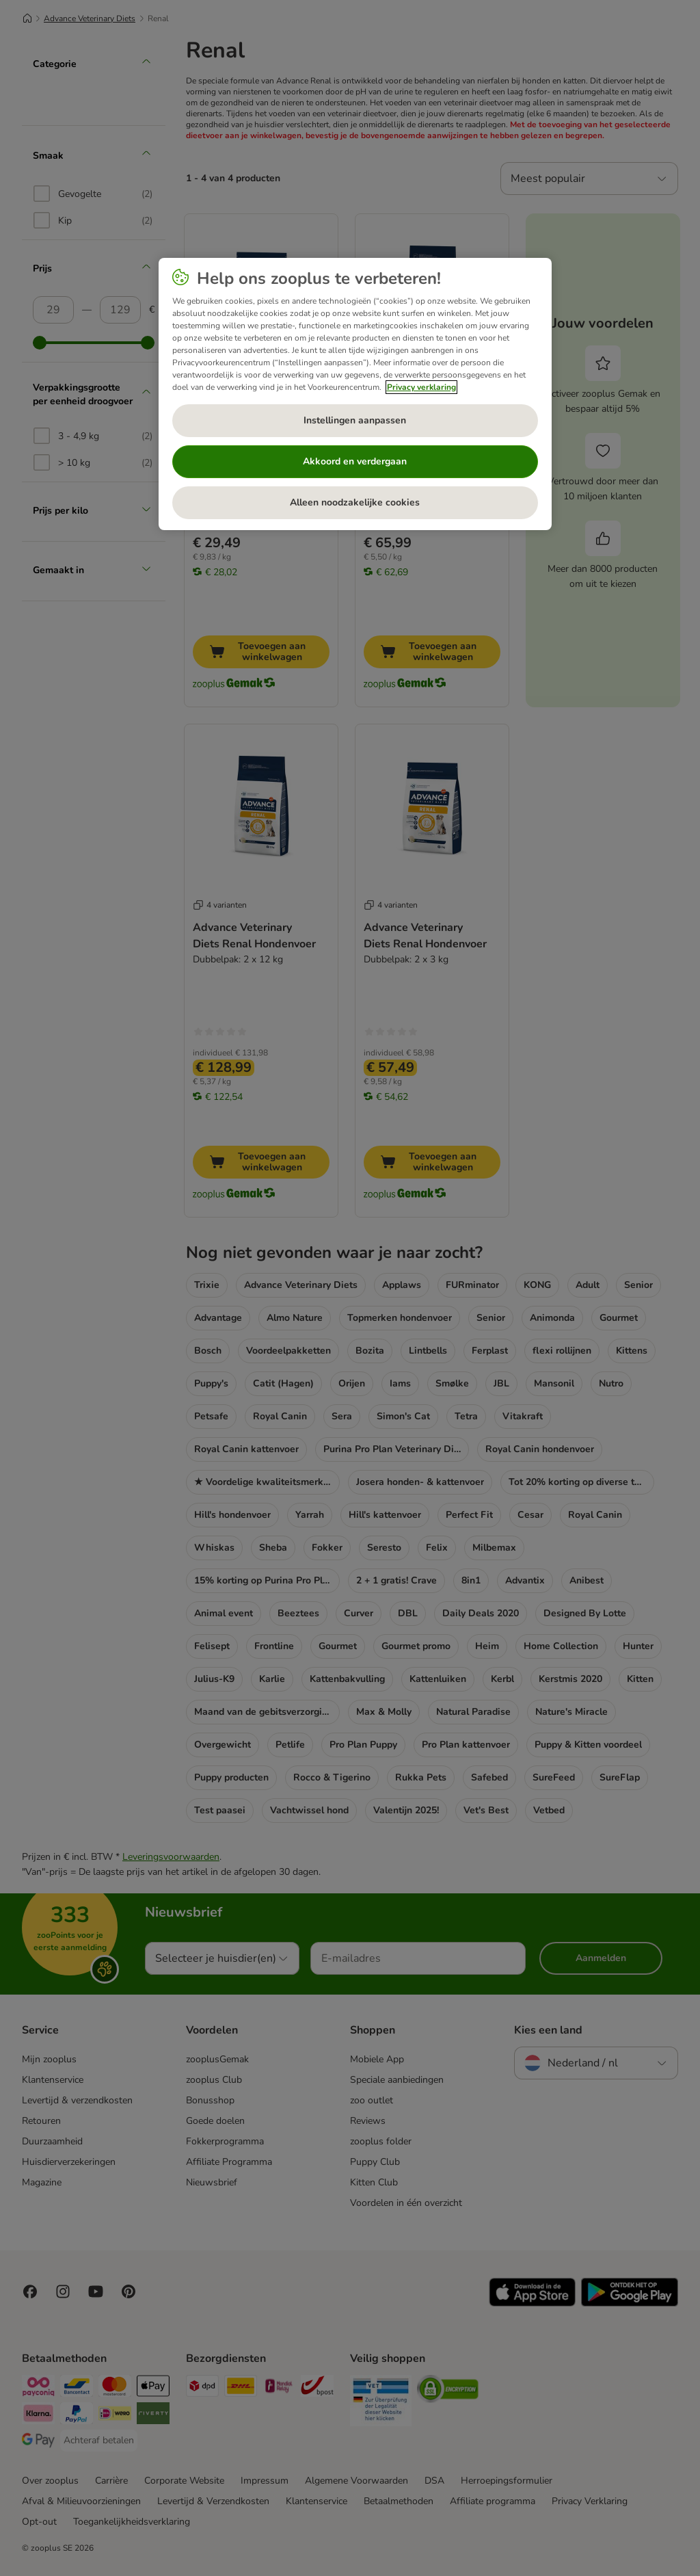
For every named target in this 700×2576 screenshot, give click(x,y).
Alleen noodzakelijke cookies (355, 502)
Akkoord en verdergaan (355, 461)
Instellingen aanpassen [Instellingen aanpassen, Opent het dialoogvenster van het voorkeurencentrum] (355, 420)
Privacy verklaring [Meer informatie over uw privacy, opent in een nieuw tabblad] (421, 387)
